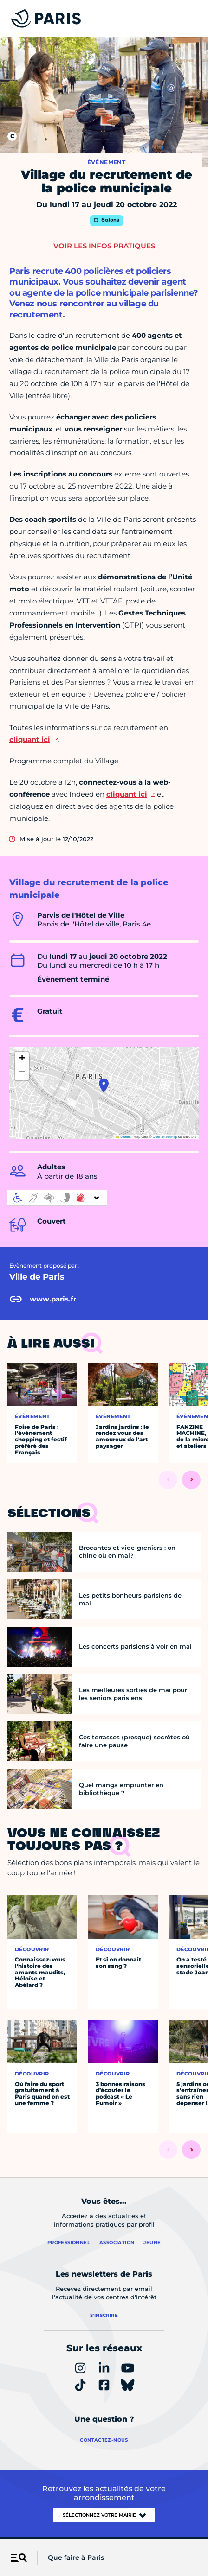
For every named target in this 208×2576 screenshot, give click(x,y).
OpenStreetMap (165, 1137)
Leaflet (123, 1137)
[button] (104, 1085)
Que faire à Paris (76, 2557)
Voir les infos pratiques (104, 245)
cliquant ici (29, 739)
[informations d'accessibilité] (57, 1198)
